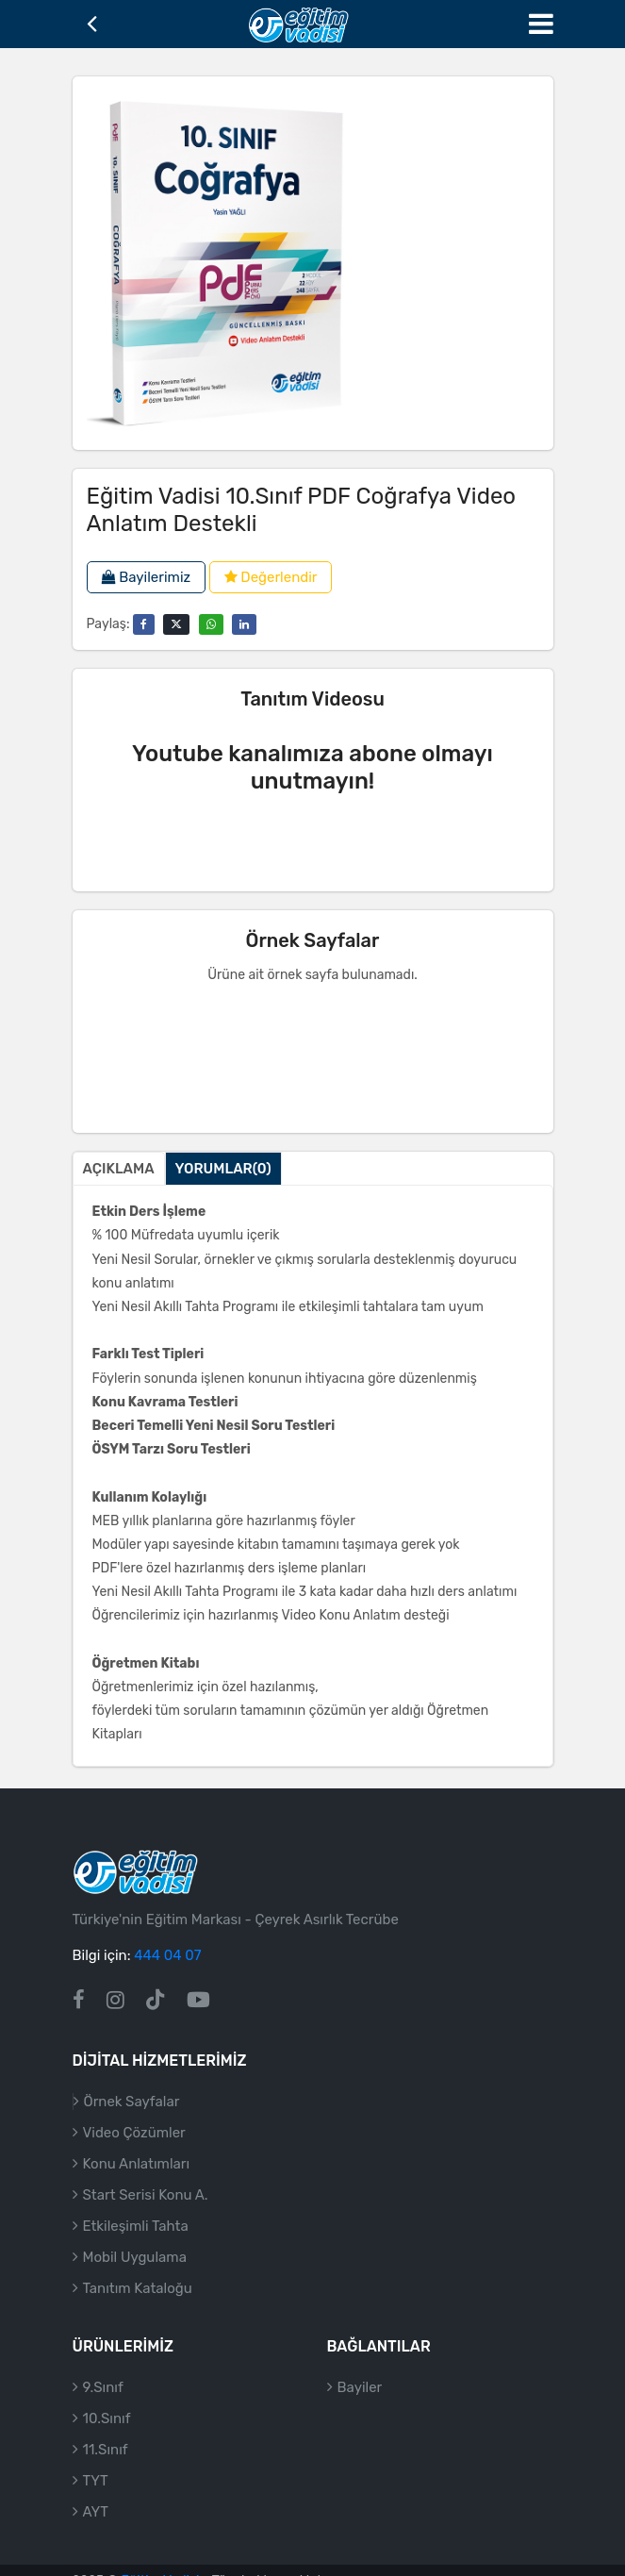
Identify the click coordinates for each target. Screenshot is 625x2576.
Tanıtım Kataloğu (137, 2310)
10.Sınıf (107, 2441)
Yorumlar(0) (223, 1168)
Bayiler (360, 2409)
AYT (95, 2534)
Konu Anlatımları (136, 2186)
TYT (95, 2503)
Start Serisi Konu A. (145, 2217)
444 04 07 (167, 1978)
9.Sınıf (103, 2409)
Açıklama (119, 1168)
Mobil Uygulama (135, 2279)
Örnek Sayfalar (132, 2124)
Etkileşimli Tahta (136, 2248)
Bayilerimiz (146, 577)
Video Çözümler (134, 2155)
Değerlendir (271, 577)
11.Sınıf (105, 2472)
